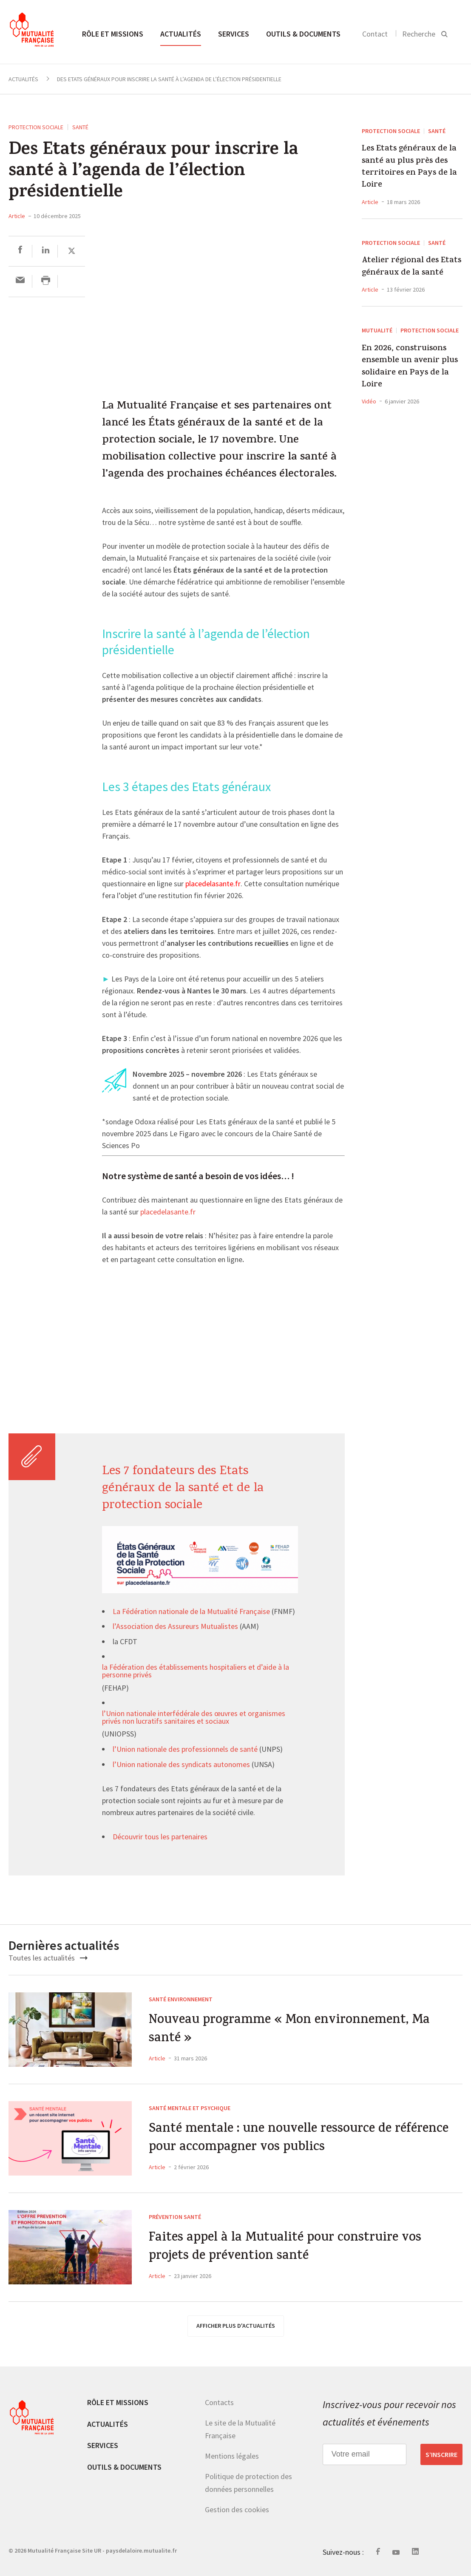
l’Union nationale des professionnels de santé (185, 1749)
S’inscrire (441, 2454)
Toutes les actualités (48, 1958)
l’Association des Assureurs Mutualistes (175, 1627)
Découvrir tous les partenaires (160, 1837)
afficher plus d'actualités (235, 2325)
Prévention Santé (175, 2217)
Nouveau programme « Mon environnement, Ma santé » (289, 2030)
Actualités (180, 34)
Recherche (418, 34)
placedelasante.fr (168, 1212)
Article (17, 216)
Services (233, 34)
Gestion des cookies (237, 2509)
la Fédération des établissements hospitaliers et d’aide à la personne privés (195, 1671)
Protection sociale (36, 127)
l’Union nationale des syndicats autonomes (181, 1765)
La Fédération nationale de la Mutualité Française (191, 1612)
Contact (375, 34)
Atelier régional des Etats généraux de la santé (411, 267)
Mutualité (377, 330)
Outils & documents (303, 34)
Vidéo (369, 401)
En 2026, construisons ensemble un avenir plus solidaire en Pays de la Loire (410, 367)
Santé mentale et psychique (189, 2108)
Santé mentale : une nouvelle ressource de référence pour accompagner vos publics (298, 2139)
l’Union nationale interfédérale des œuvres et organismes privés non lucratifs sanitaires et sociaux (193, 1718)
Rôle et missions (112, 34)
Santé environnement (181, 1999)
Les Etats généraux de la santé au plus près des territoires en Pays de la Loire (409, 167)
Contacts (219, 2402)
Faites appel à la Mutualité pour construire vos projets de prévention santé (285, 2248)
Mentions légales (232, 2456)
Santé (80, 127)
